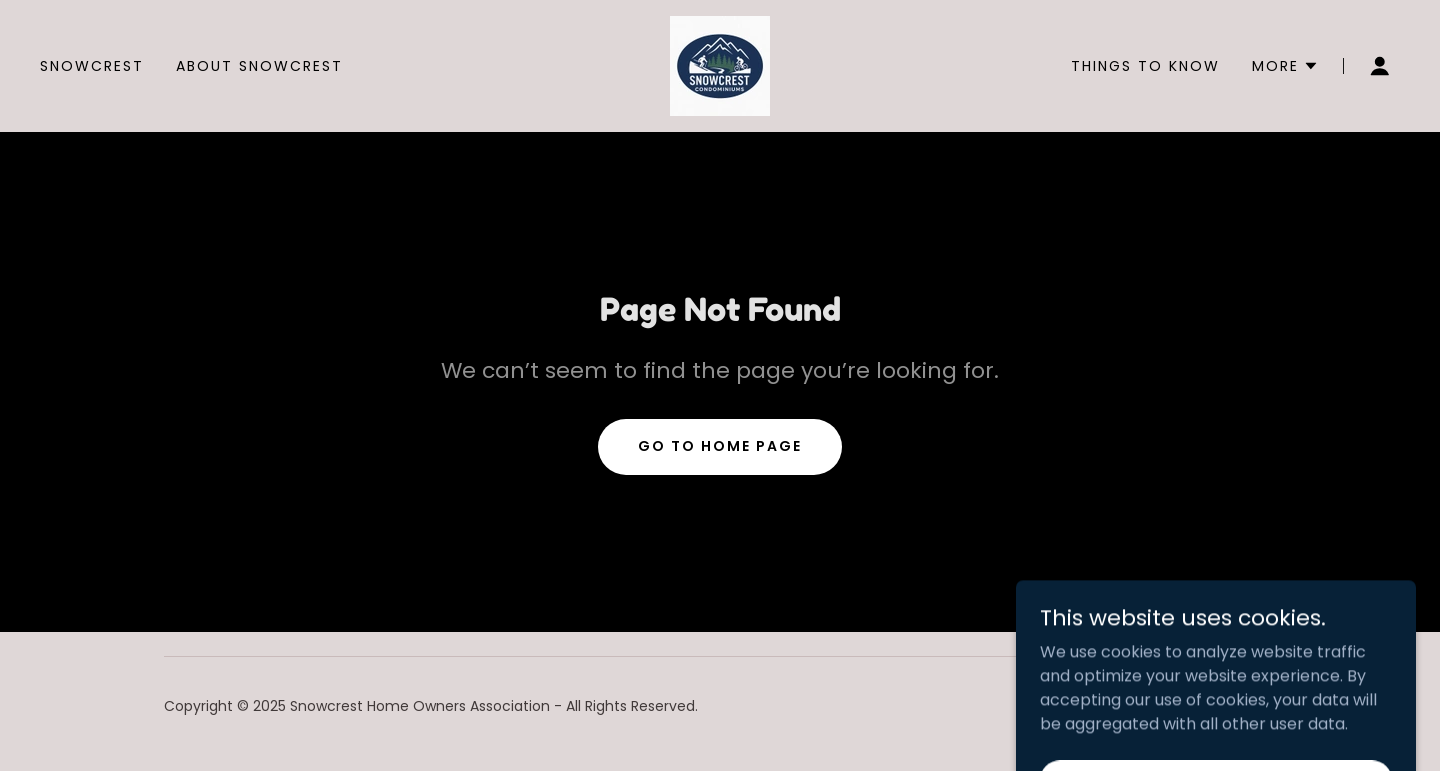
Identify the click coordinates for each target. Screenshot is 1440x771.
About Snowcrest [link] (259, 66)
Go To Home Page (720, 446)
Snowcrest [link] (92, 66)
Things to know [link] (1145, 66)
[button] (1285, 66)
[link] (720, 64)
